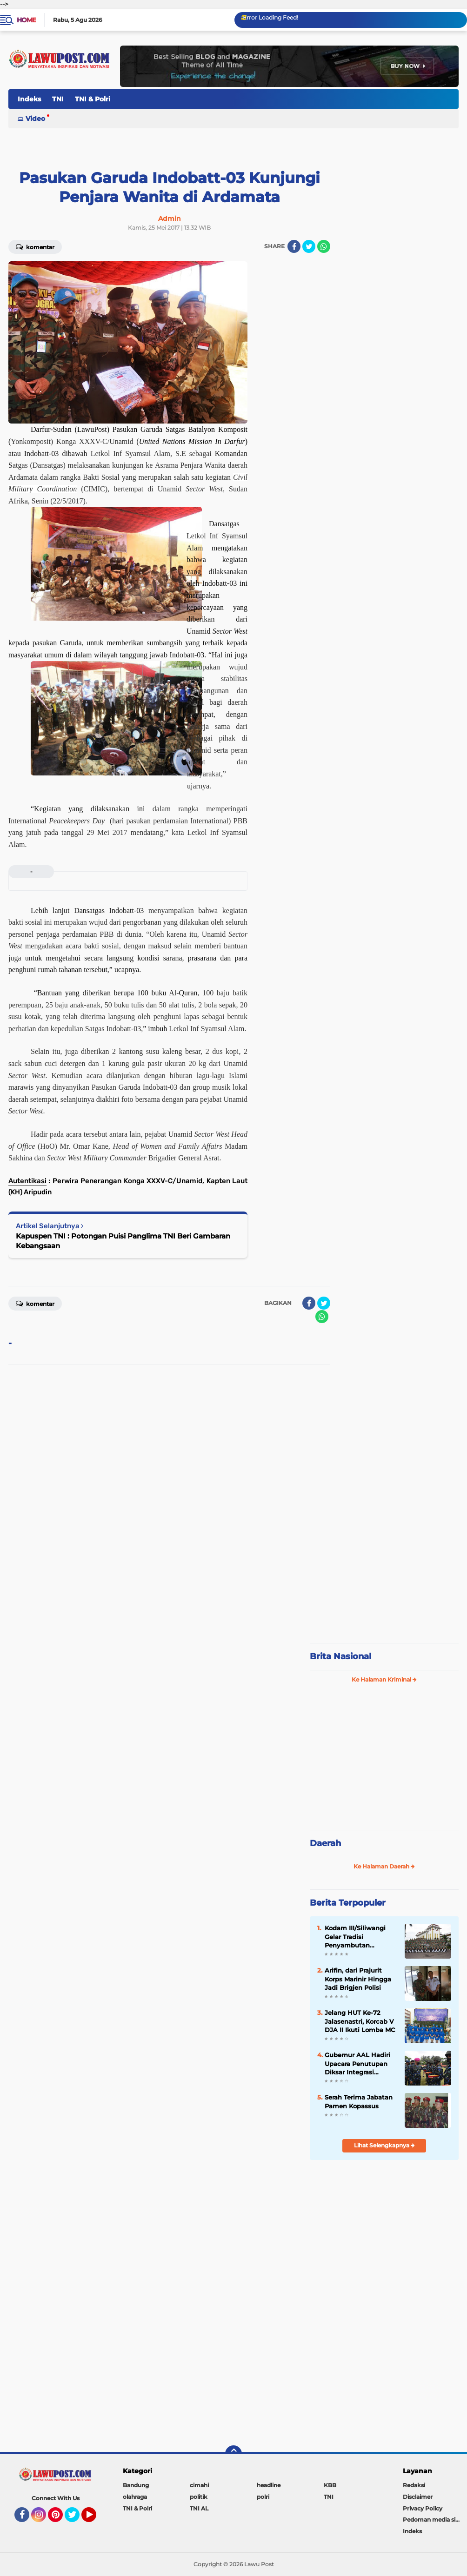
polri (263, 2496)
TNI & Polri (92, 99)
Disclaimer (418, 2496)
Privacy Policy (422, 2508)
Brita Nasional (340, 1656)
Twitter (76, 2518)
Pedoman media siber (434, 2519)
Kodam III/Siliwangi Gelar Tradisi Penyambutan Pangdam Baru (355, 1936)
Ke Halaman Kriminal (384, 1679)
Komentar (35, 246)
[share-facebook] (293, 246)
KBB (330, 2485)
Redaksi (414, 2485)
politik (198, 2496)
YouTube (95, 2518)
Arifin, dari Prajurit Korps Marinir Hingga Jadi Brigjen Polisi (358, 1979)
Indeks (29, 99)
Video (35, 118)
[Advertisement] (384, 1760)
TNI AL (199, 2508)
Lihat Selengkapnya (384, 2145)
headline (268, 2485)
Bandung (136, 2485)
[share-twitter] (308, 246)
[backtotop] (233, 2453)
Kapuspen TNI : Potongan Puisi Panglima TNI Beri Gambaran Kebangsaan (123, 1241)
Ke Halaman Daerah (384, 1866)
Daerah (325, 1843)
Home (26, 20)
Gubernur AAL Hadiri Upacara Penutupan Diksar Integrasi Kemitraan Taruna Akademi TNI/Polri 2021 (357, 2063)
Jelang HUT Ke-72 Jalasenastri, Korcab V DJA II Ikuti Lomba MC (360, 2021)
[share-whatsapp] (323, 246)
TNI (58, 99)
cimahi (199, 2485)
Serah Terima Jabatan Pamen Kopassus (359, 2101)
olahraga (135, 2496)
